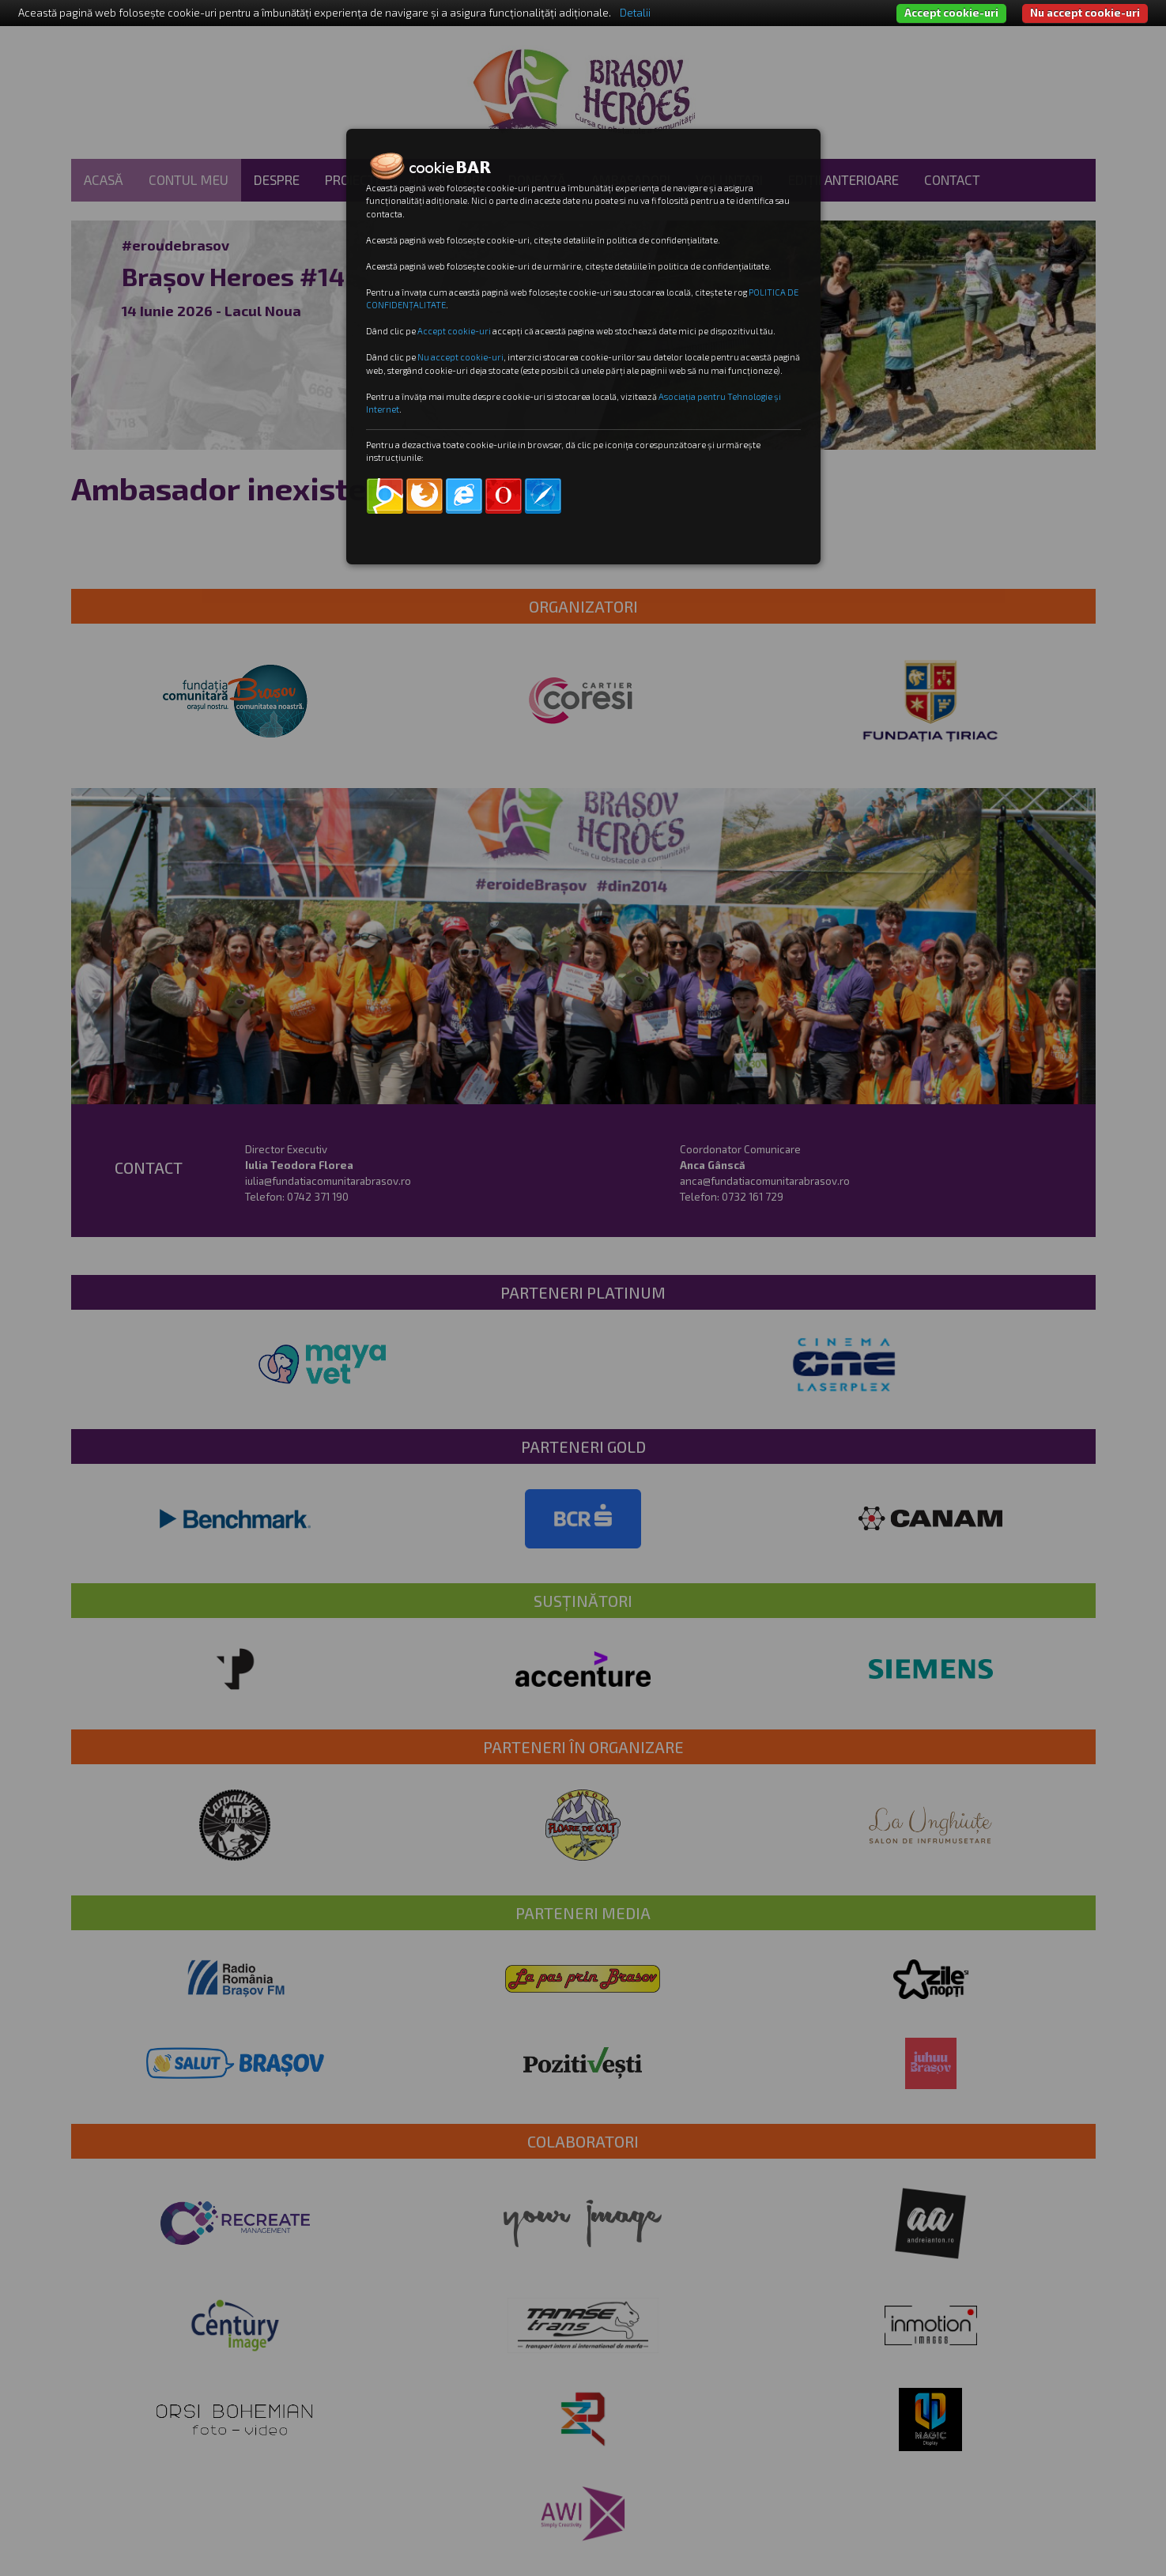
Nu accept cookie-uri (1085, 12)
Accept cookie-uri (951, 12)
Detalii (635, 12)
